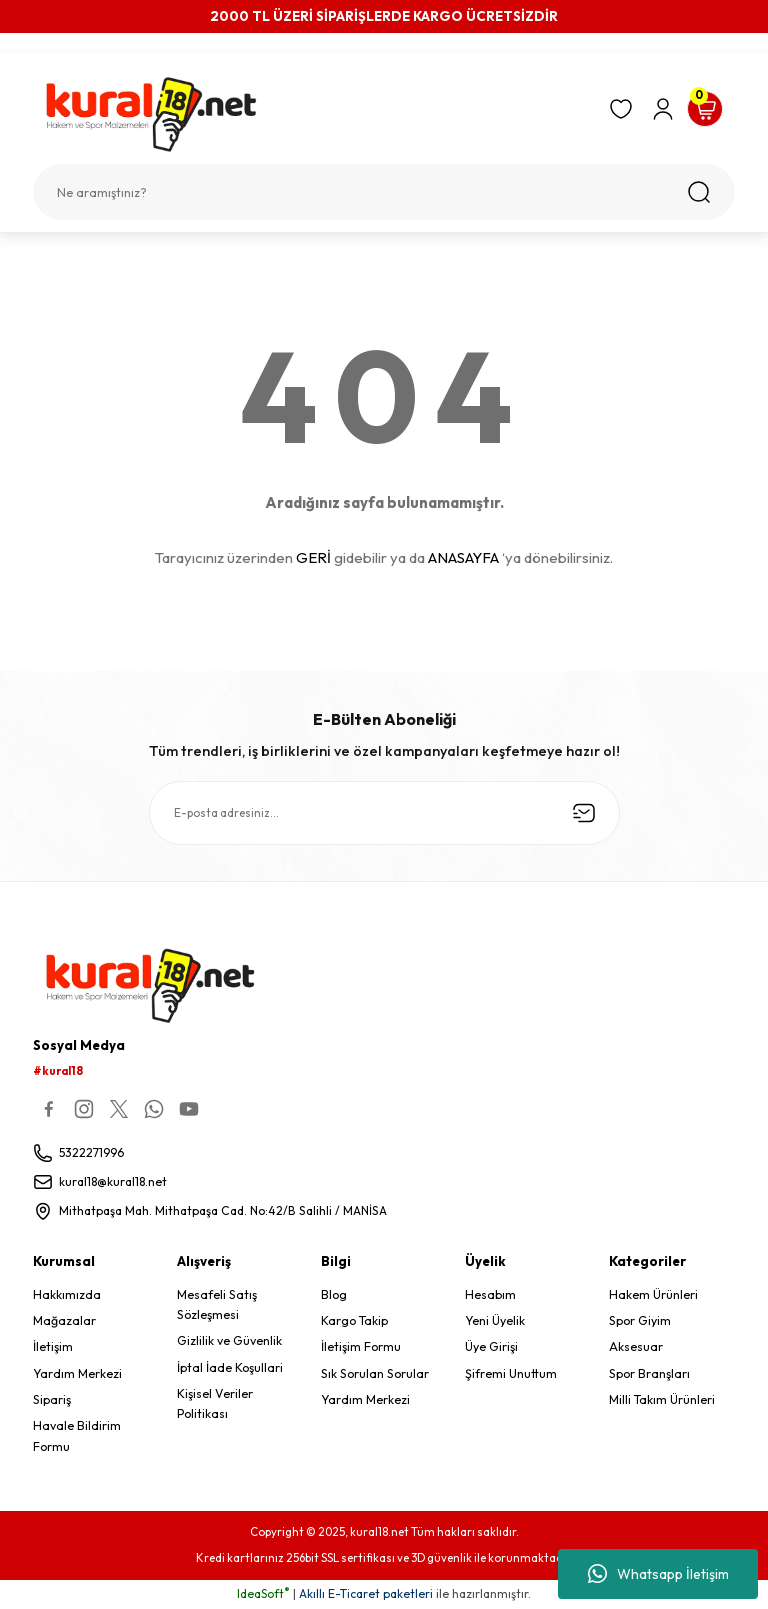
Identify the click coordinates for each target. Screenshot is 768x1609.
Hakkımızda (67, 1295)
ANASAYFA (463, 557)
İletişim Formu (361, 1347)
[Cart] (705, 109)
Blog (334, 1295)
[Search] (384, 192)
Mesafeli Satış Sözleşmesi (217, 1305)
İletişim (53, 1347)
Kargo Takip (354, 1321)
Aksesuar (636, 1347)
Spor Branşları (649, 1374)
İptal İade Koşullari (230, 1368)
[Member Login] (663, 109)
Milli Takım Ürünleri (662, 1400)
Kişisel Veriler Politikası (215, 1404)
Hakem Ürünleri (653, 1295)
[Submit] (584, 813)
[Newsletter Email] (384, 813)
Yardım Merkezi (77, 1374)
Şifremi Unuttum (511, 1374)
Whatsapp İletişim (658, 1574)
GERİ (313, 557)
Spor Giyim (640, 1321)
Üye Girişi (491, 1347)
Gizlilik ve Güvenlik (229, 1341)
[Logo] (312, 114)
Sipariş (52, 1400)
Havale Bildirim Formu (77, 1436)
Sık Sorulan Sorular (375, 1374)
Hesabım (490, 1295)
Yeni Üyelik (495, 1321)
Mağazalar (64, 1321)
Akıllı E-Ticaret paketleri (366, 1594)
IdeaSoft (263, 1594)
